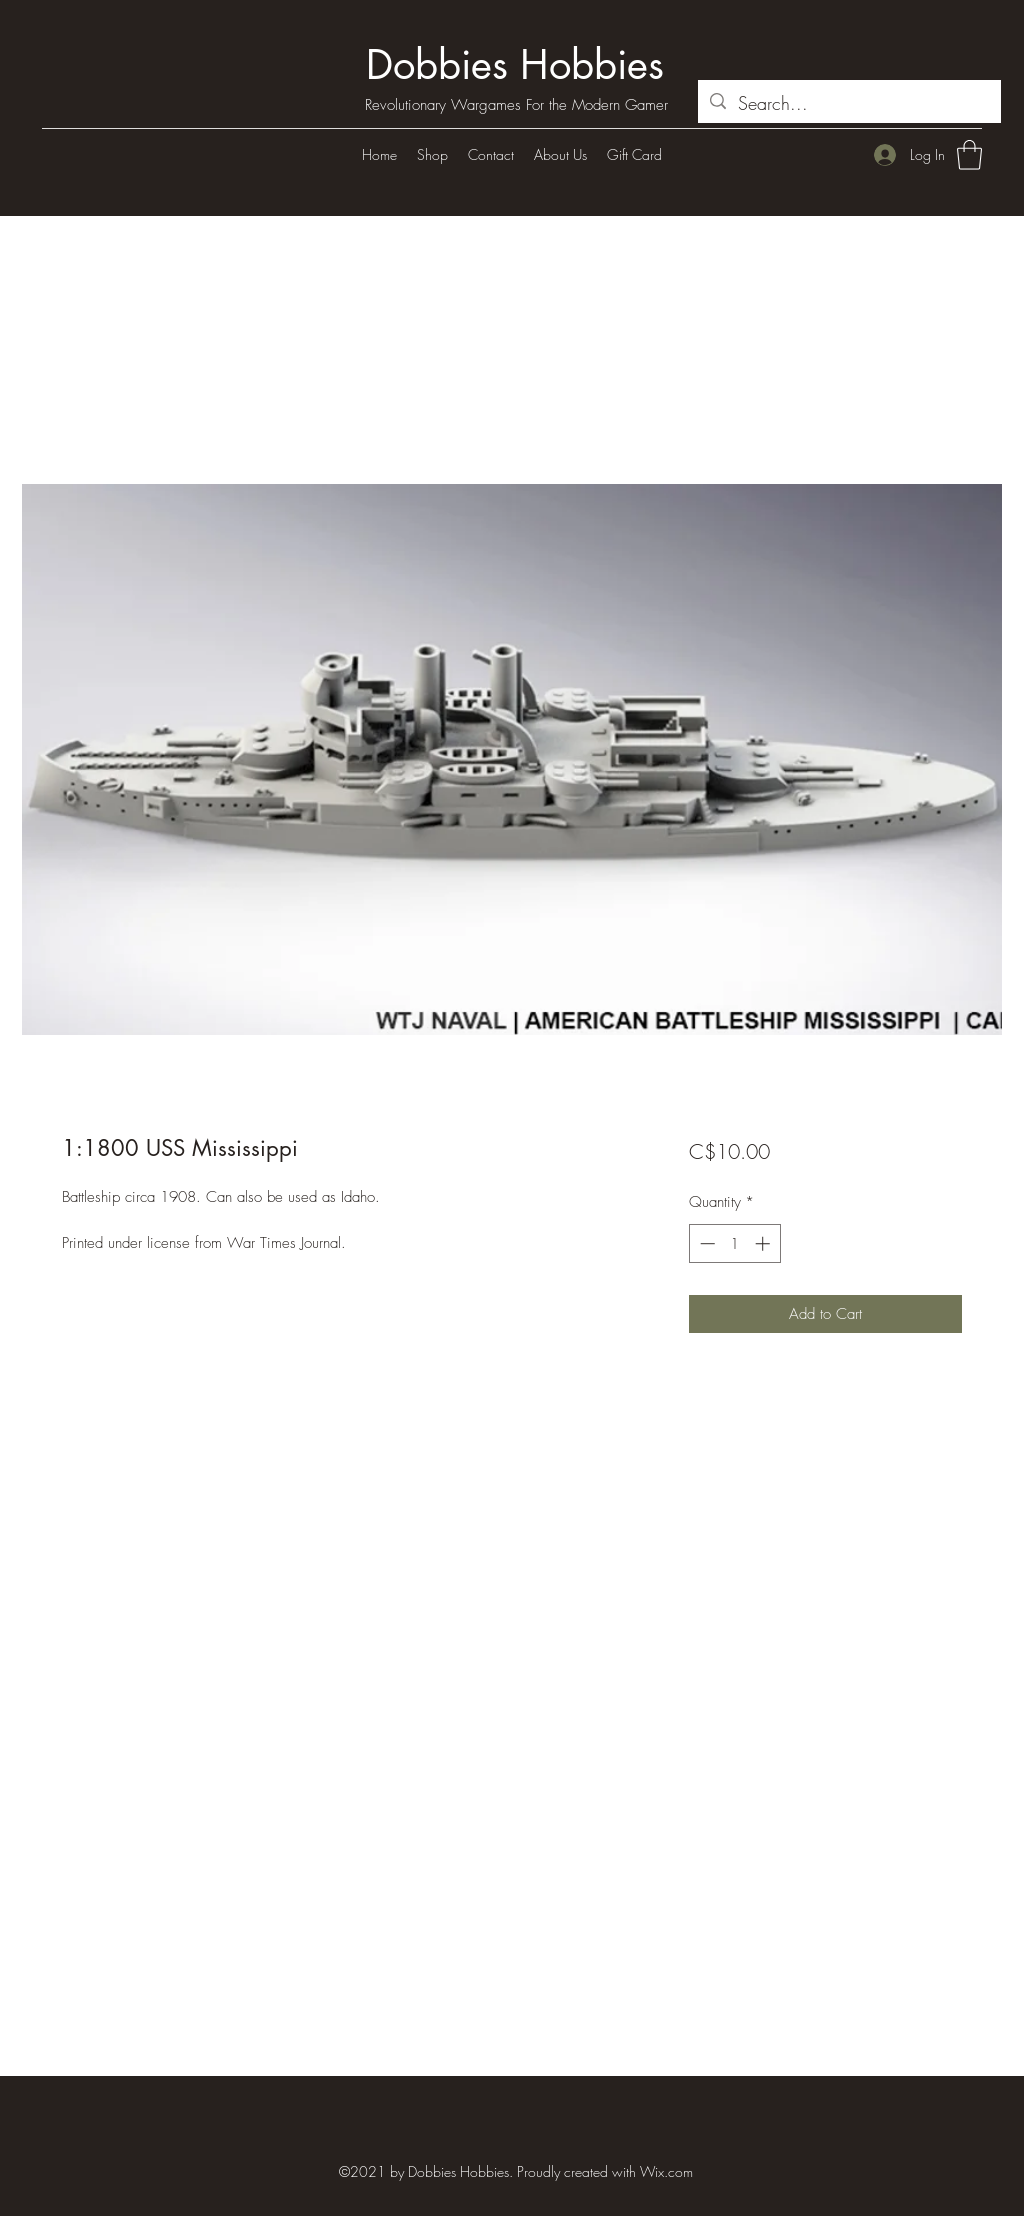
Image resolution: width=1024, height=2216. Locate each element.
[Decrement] (705, 1243)
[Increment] (764, 1243)
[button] (969, 155)
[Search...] (848, 104)
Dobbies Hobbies (515, 65)
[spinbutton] (734, 1243)
